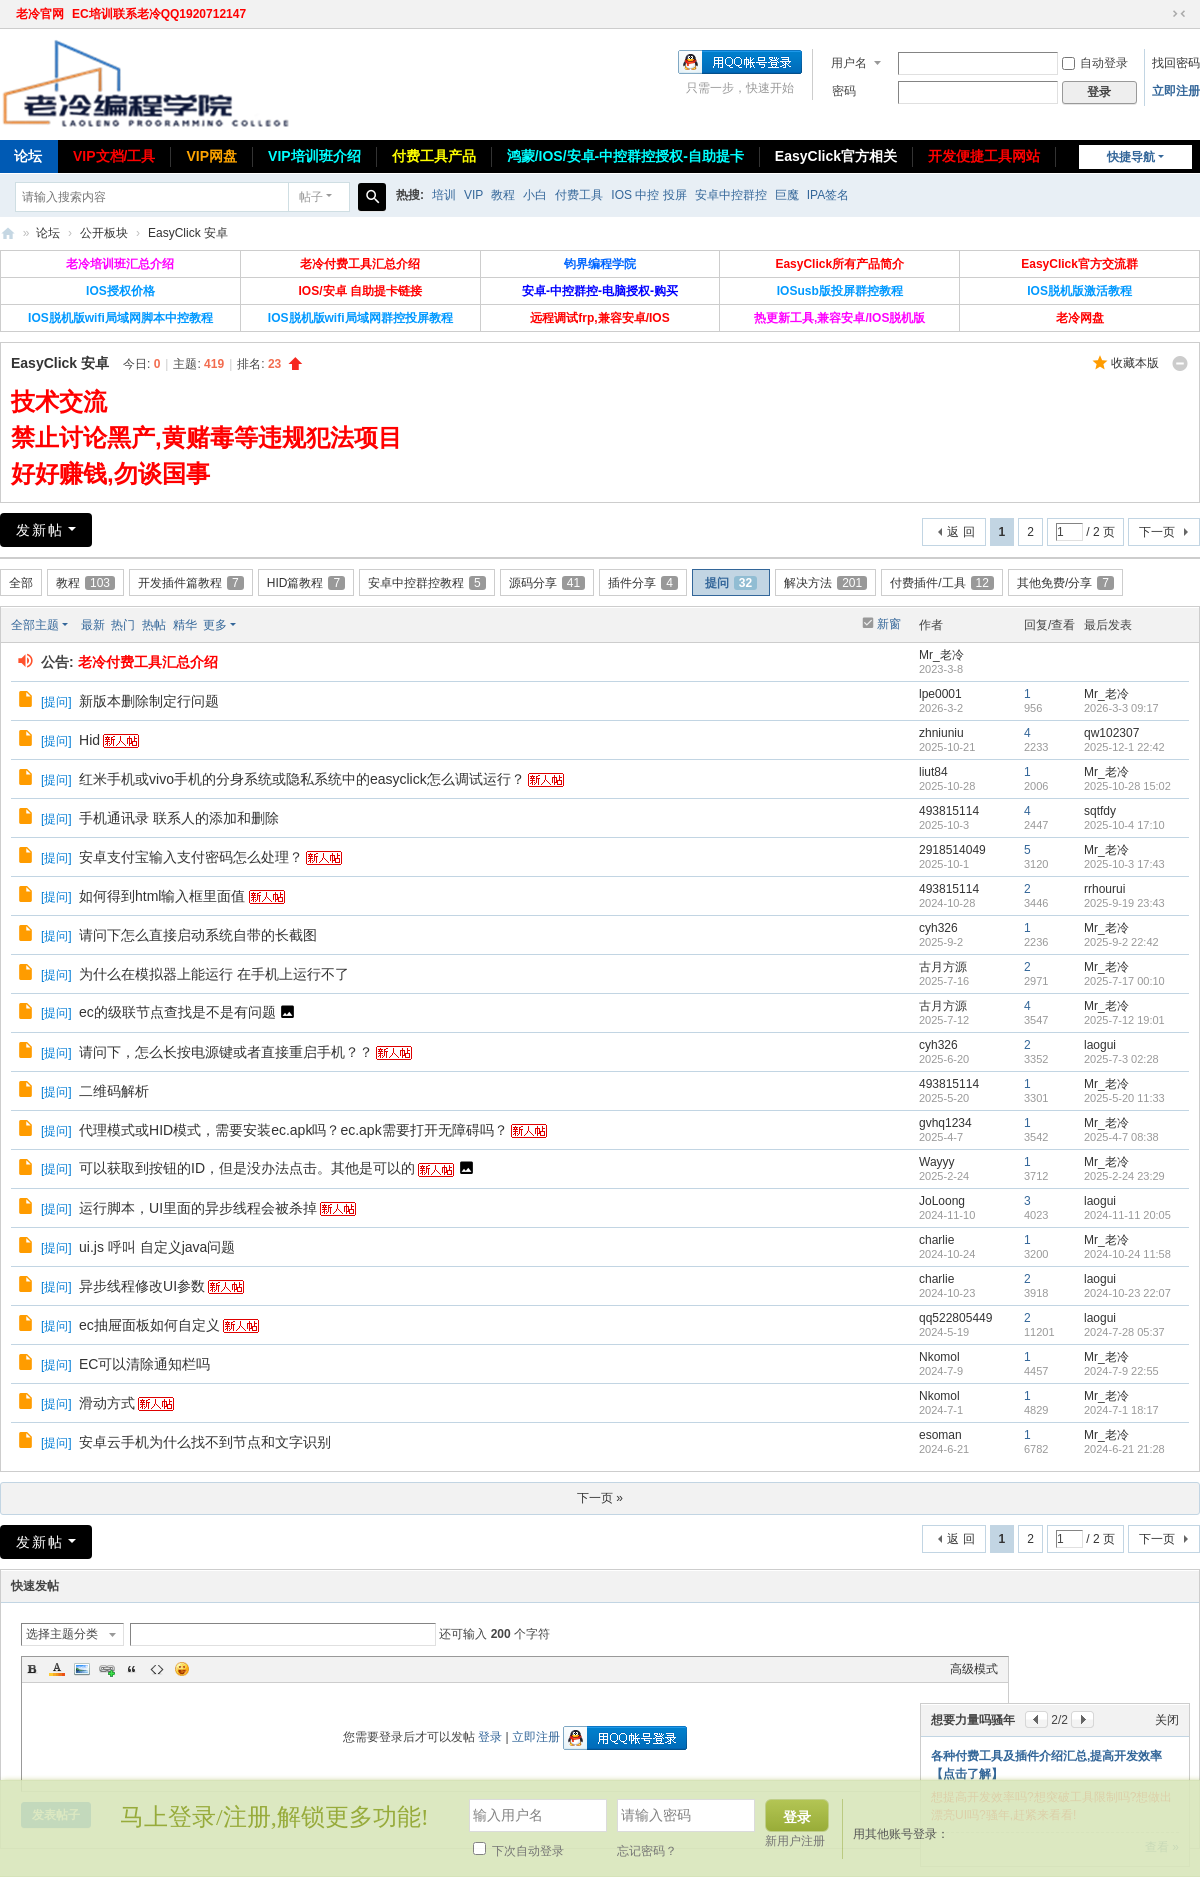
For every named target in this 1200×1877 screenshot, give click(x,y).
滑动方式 (107, 1403)
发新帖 (40, 530)
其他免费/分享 (1065, 583)
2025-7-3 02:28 (1121, 1059)
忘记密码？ (647, 1851)
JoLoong (942, 1201)
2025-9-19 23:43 (1124, 903)
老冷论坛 (8, 233)
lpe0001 (940, 694)
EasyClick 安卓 (188, 233)
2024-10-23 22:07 (1127, 1293)
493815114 (949, 811)
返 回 (960, 532)
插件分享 (643, 583)
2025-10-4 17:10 (1124, 825)
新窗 (889, 624)
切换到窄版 (1179, 14)
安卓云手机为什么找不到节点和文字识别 (205, 1442)
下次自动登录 (518, 1851)
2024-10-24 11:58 (1127, 1254)
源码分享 (547, 583)
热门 (123, 625)
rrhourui (1104, 889)
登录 (490, 1737)
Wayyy (937, 1162)
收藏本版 (1135, 363)
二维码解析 (114, 1091)
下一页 (1157, 532)
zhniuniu (941, 733)
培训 (444, 195)
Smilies (182, 1669)
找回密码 (1176, 63)
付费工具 (579, 195)
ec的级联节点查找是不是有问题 (177, 1012)
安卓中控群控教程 (427, 583)
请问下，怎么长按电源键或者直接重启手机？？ (226, 1052)
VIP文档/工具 (114, 156)
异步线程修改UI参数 (142, 1286)
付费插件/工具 (942, 583)
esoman (940, 1435)
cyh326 (938, 928)
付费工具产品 (434, 156)
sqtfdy (1100, 811)
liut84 (933, 772)
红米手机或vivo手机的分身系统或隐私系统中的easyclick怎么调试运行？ (302, 779)
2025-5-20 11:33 (1124, 1098)
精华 (185, 625)
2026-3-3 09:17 (1121, 708)
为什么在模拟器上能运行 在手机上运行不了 (214, 974)
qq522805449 (955, 1318)
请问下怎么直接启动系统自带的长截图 (198, 935)
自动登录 (1095, 63)
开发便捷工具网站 (984, 156)
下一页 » (600, 1498)
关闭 (1167, 1720)
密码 (844, 91)
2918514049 (952, 850)
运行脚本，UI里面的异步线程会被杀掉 (198, 1208)
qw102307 (1111, 733)
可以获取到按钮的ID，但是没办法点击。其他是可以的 (247, 1168)
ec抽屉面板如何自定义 (149, 1325)
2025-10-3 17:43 (1124, 864)
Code (157, 1669)
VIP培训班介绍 (314, 156)
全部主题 (35, 625)
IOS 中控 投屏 (648, 195)
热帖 (154, 625)
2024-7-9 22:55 (1121, 1371)
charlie (936, 1240)
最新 (93, 625)
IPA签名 (828, 195)
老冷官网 (40, 14)
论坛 (48, 233)
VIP (473, 195)
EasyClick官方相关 (836, 156)
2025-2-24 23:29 (1124, 1176)
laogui (1100, 1045)
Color (57, 1669)
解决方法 (825, 583)
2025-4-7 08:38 (1121, 1137)
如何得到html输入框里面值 (162, 896)
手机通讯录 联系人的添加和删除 (179, 818)
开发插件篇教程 (191, 583)
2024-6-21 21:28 (1124, 1449)
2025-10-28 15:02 (1127, 786)
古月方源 (943, 967)
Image (82, 1669)
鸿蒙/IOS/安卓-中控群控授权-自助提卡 (625, 156)
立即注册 (1176, 91)
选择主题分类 (62, 1634)
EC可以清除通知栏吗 (144, 1364)
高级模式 (974, 1669)
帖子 (311, 197)
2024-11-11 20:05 (1127, 1215)
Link (107, 1669)
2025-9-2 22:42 (1121, 942)
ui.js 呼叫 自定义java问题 (157, 1247)
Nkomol (939, 1357)
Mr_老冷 (941, 655)
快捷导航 (1131, 157)
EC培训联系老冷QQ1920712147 (159, 14)
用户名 (849, 63)
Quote (132, 1669)
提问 (731, 583)
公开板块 (104, 233)
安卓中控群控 (731, 195)
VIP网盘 (211, 156)
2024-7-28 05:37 (1124, 1332)
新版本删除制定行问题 (149, 701)
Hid (89, 740)
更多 (215, 625)
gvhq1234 (945, 1123)
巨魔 (787, 195)
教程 (503, 195)
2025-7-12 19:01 (1124, 1020)
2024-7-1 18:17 (1121, 1410)
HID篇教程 (306, 583)
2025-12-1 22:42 (1124, 747)
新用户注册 (795, 1841)
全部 (21, 583)
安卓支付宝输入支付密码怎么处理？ (191, 857)
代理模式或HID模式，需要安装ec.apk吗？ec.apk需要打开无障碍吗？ (293, 1130)
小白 (535, 195)
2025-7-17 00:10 (1124, 981)
